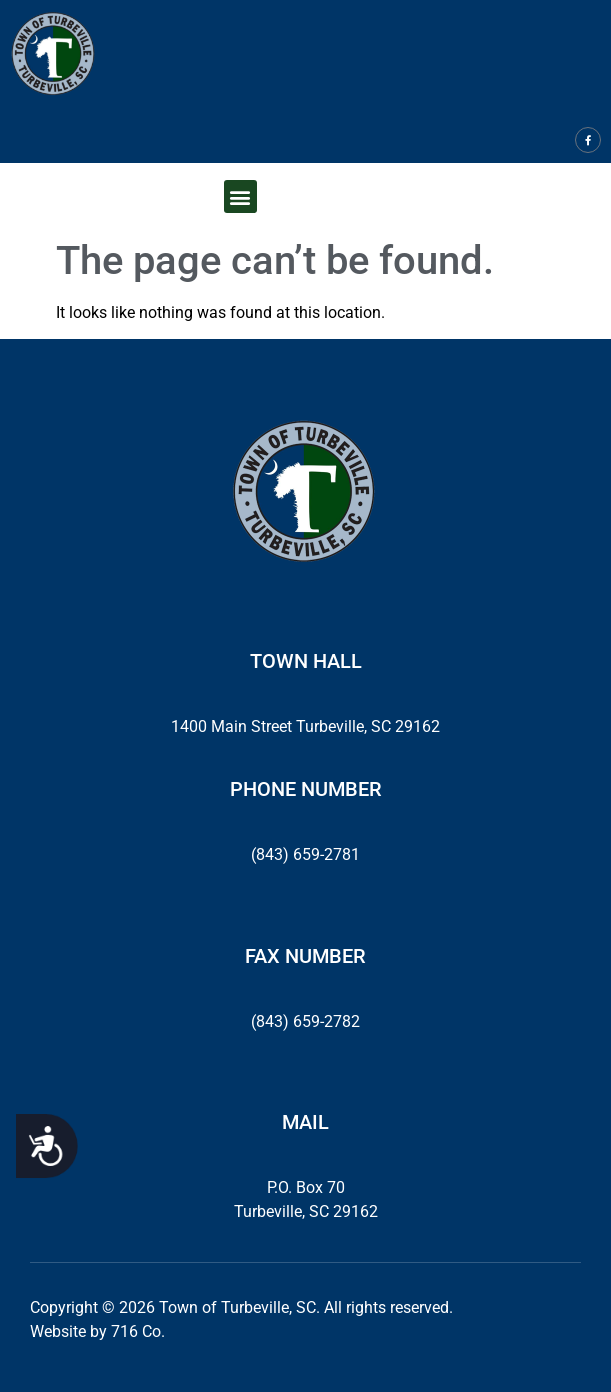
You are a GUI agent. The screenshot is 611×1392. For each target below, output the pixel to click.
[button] (240, 196)
